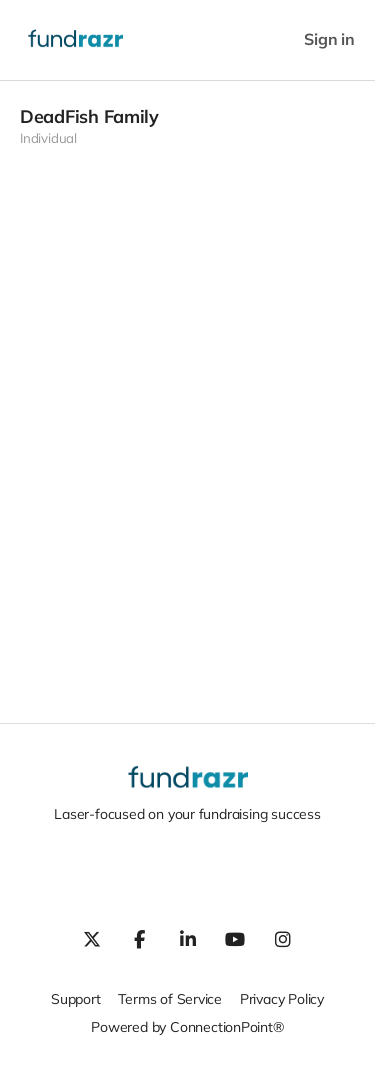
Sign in (329, 39)
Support (76, 999)
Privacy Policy (282, 999)
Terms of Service (170, 999)
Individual (48, 138)
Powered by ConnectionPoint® (187, 1027)
